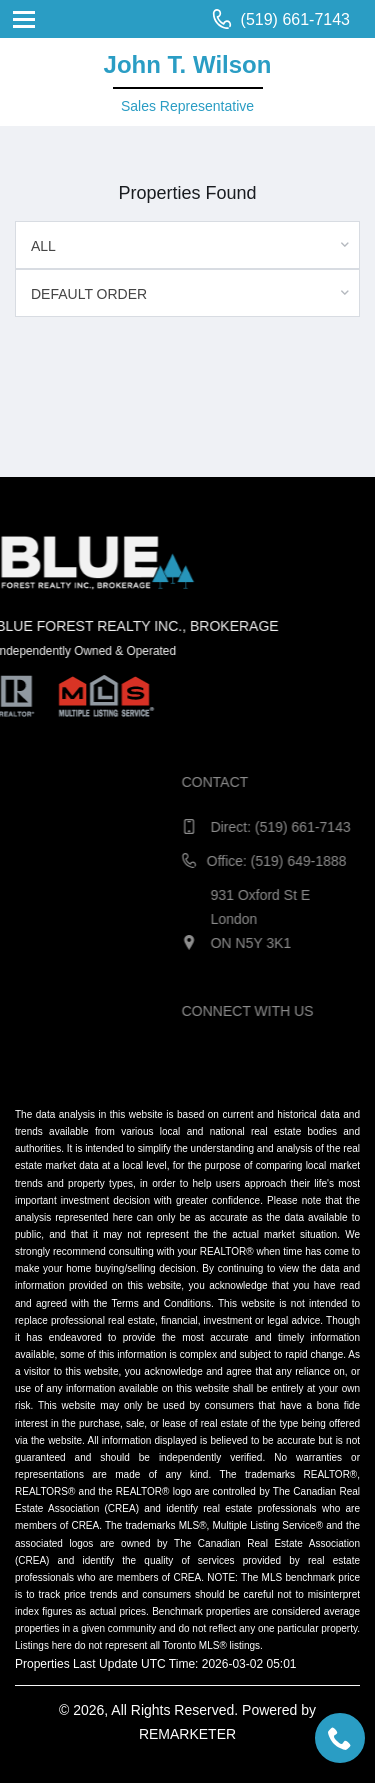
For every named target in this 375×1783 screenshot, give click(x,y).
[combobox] (187, 245)
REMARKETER (187, 1734)
